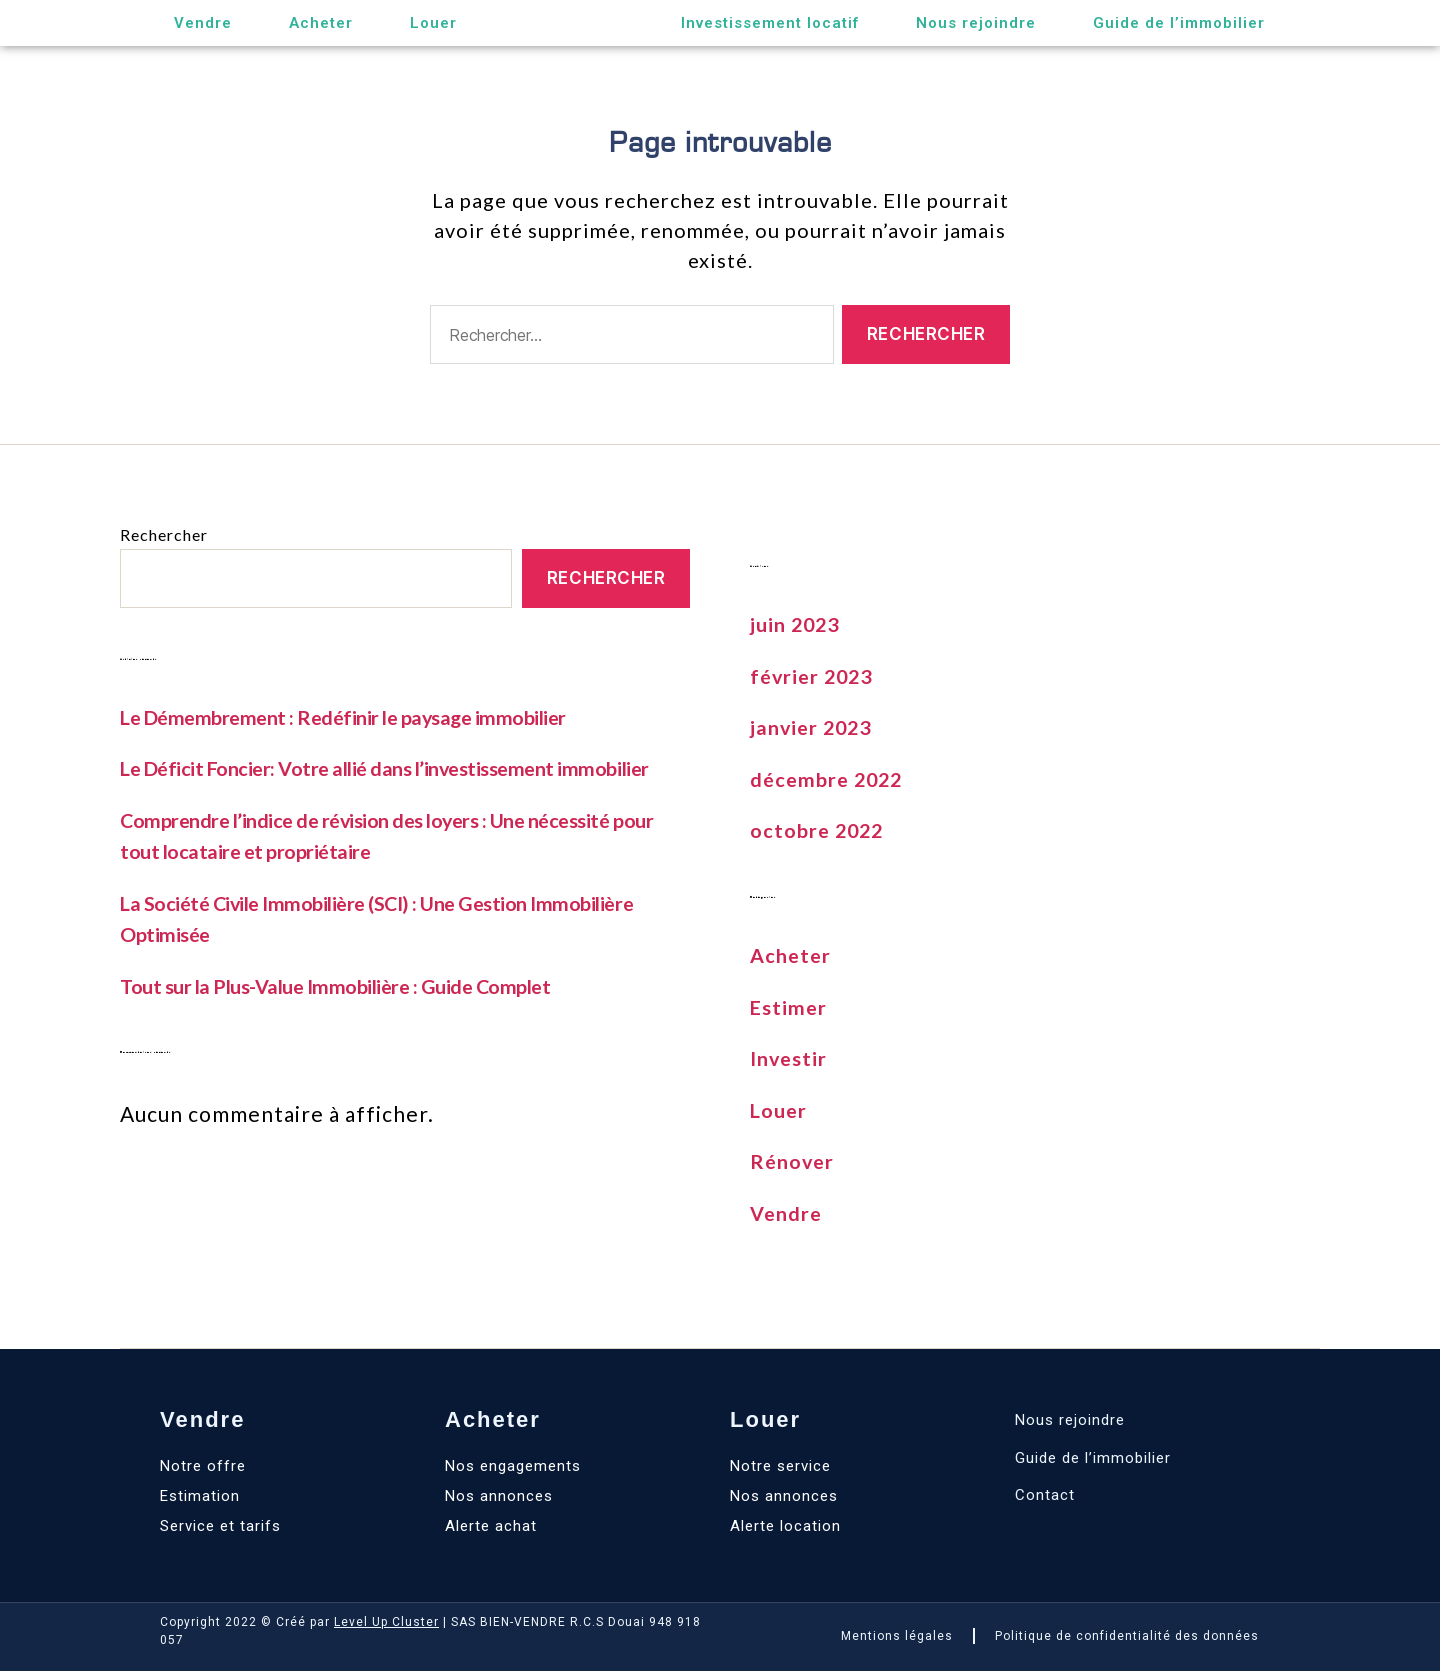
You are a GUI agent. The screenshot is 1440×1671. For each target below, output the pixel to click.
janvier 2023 (814, 726)
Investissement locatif (770, 23)
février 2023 (814, 675)
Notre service (780, 1466)
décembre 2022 (830, 778)
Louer (433, 23)
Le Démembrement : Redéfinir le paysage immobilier (356, 716)
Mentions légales (897, 1636)
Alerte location (785, 1526)
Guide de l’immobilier (1179, 23)
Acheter (321, 23)
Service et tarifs (220, 1526)
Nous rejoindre (976, 23)
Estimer (790, 1006)
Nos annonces (499, 1496)
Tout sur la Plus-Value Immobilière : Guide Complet (348, 985)
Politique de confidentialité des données (1127, 1636)
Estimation (200, 1496)
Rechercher (164, 534)
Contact (1045, 1495)
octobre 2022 (819, 829)
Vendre (203, 23)
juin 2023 (798, 623)
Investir (791, 1057)
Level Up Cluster (386, 1622)
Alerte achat (491, 1526)
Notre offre (203, 1466)
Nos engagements (513, 1466)
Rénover (794, 1160)
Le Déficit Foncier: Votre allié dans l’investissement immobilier (399, 767)
